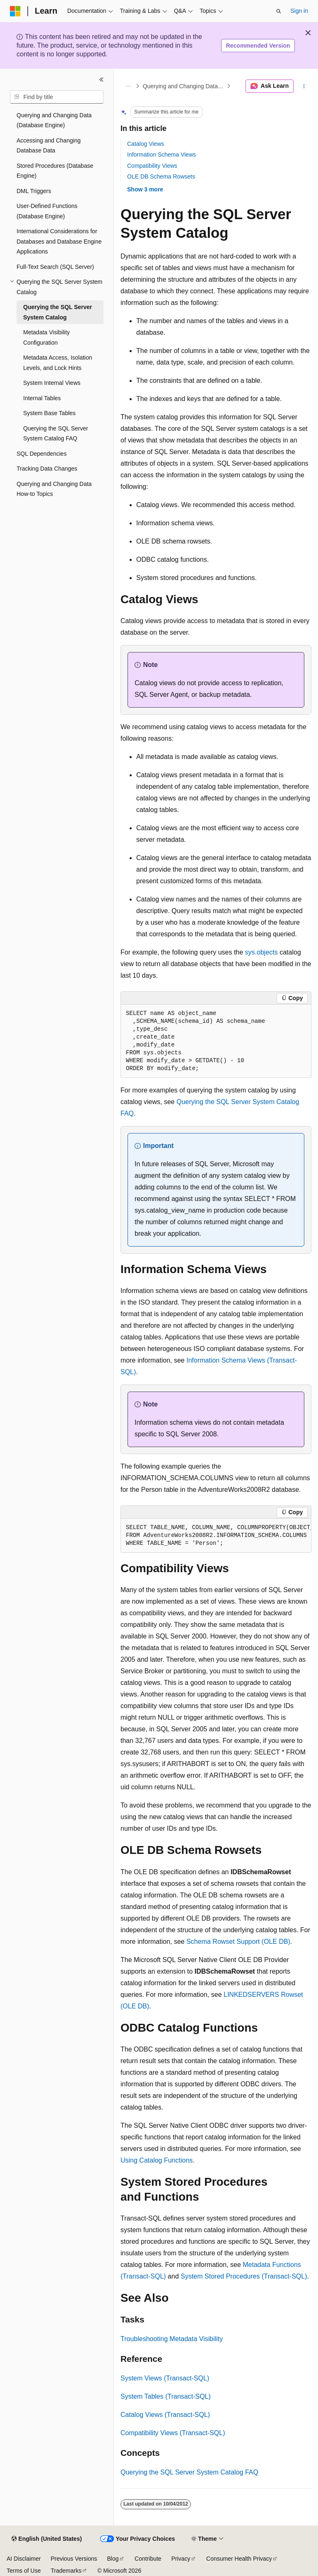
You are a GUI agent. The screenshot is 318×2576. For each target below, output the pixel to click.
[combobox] (57, 97)
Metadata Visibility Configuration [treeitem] (46, 337)
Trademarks (66, 2570)
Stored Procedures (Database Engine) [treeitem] (55, 170)
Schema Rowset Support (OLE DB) (238, 1941)
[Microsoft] (15, 11)
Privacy (180, 2558)
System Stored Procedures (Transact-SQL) (244, 2276)
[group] (215, 1536)
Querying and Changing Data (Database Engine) (184, 86)
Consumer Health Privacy (239, 2558)
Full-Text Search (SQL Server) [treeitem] (55, 266)
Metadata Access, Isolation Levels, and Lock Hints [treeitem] (57, 362)
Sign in (299, 10)
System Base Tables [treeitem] (49, 413)
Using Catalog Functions (156, 2160)
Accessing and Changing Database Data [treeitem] (49, 145)
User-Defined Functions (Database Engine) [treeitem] (47, 211)
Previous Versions (74, 2558)
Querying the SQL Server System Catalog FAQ (189, 2472)
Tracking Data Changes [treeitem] (47, 468)
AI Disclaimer (24, 2558)
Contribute (148, 2558)
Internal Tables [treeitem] (42, 398)
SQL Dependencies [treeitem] (42, 453)
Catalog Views (145, 143)
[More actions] (304, 86)
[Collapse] (101, 79)
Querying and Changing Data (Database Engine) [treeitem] (54, 120)
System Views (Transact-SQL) (164, 2378)
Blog (113, 2558)
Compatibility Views (152, 165)
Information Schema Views (161, 154)
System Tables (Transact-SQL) (165, 2396)
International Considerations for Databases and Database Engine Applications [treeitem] (59, 241)
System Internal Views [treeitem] (51, 382)
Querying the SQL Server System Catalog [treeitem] (57, 312)
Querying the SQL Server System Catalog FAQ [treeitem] (55, 433)
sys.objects (261, 952)
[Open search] (278, 11)
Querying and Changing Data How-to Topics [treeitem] (54, 489)
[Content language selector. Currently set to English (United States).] (47, 2539)
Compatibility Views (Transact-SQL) (172, 2432)
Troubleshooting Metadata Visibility (171, 2338)
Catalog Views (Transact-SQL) (165, 2414)
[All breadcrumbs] (127, 86)
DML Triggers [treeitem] (34, 191)
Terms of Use (24, 2570)
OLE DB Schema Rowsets (161, 176)
